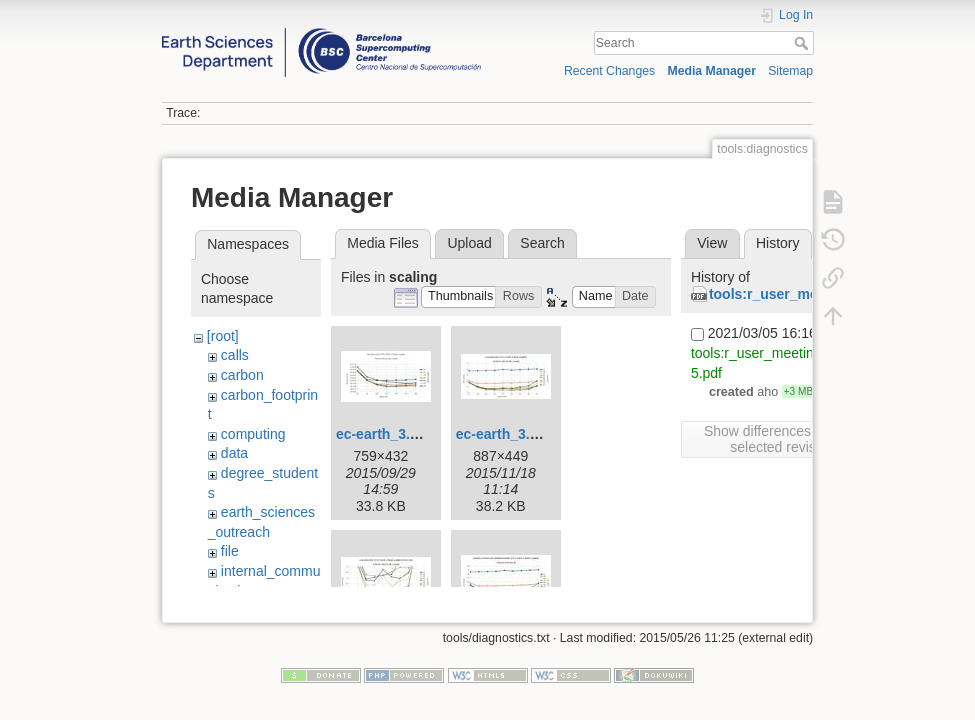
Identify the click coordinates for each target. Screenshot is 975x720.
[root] (223, 336)
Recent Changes (609, 71)
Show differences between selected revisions (786, 439)
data (234, 453)
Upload (469, 243)
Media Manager (711, 71)
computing (253, 434)
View (712, 243)
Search (803, 43)
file (230, 551)
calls (235, 355)
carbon (242, 375)
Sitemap (790, 71)
